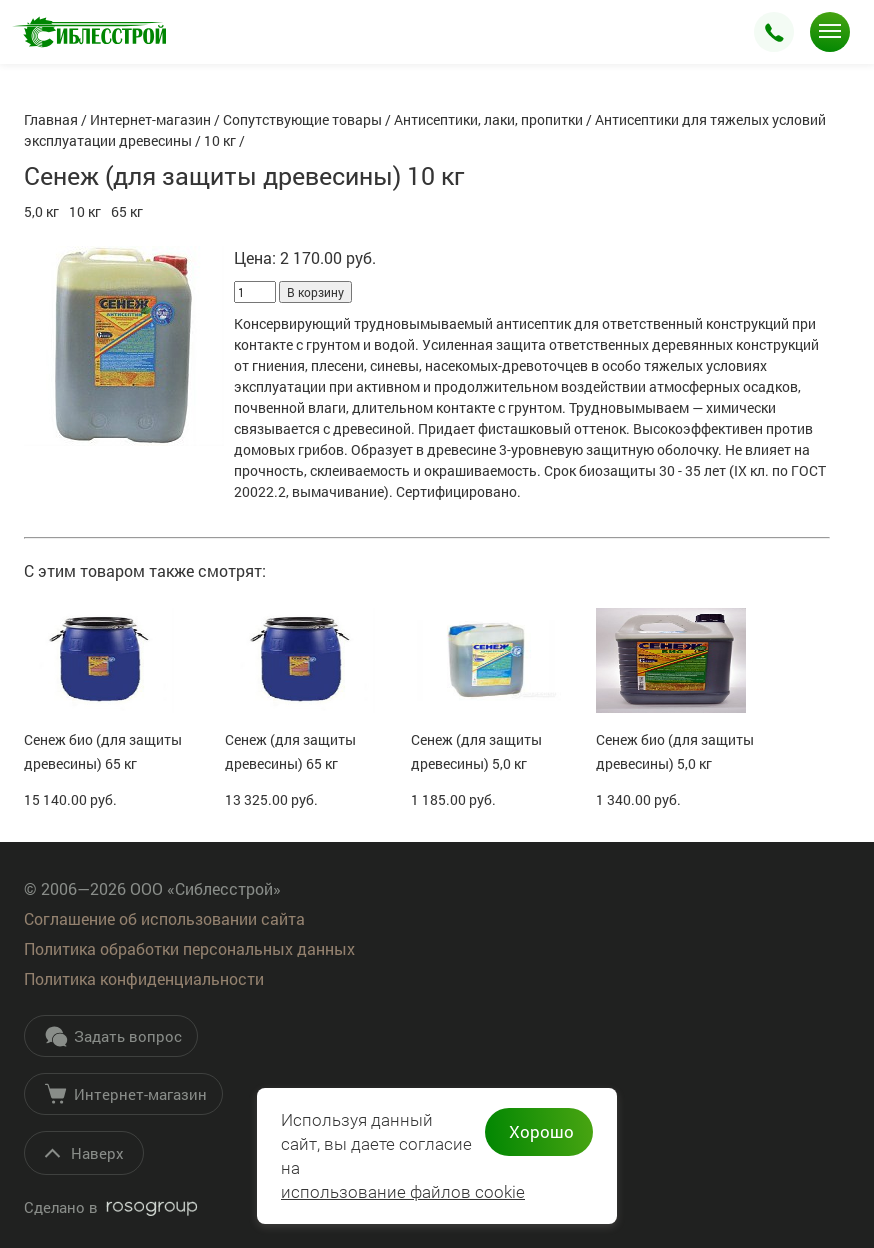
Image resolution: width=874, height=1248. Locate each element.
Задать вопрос (113, 1036)
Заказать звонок (774, 32)
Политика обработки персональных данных (189, 948)
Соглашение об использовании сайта (164, 918)
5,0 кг (41, 211)
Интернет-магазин (125, 1094)
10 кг (85, 211)
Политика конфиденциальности (144, 978)
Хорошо (541, 1131)
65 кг (127, 211)
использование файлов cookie (403, 1192)
